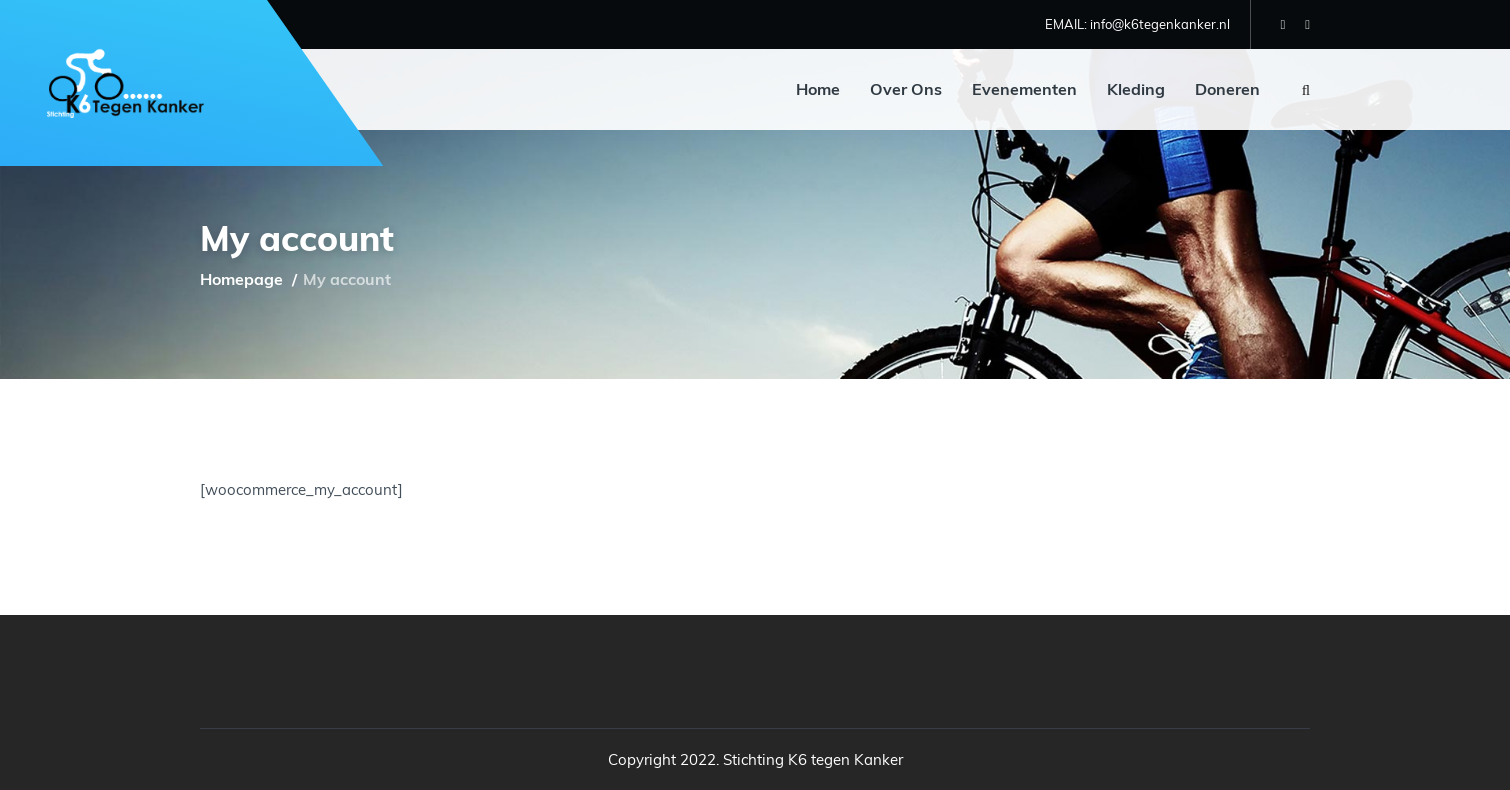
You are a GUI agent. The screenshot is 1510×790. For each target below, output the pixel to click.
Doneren (1227, 89)
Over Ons (906, 89)
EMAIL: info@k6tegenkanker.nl (1137, 24)
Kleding (1136, 89)
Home (818, 89)
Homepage (241, 279)
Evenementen (1024, 89)
